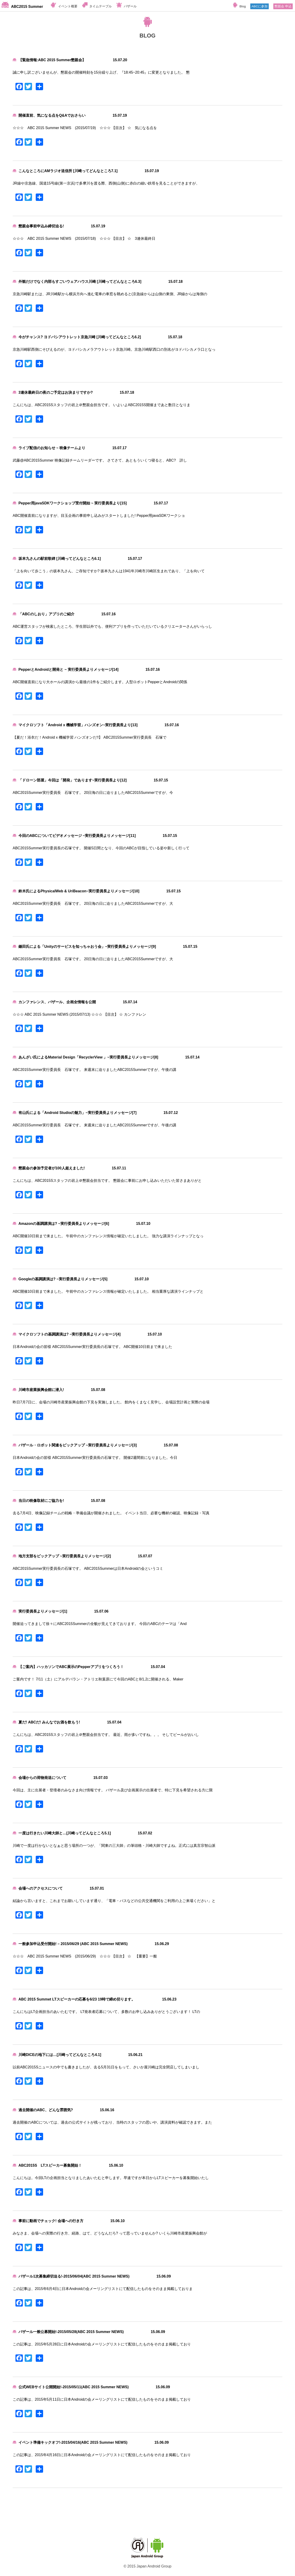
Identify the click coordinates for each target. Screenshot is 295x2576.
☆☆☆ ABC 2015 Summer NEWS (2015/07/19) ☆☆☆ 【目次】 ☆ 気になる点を (85, 128)
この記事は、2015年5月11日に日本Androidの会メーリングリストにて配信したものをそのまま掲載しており (102, 2399)
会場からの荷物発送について (60, 1778)
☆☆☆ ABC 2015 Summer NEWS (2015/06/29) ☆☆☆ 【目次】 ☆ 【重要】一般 (85, 1956)
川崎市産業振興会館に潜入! (59, 1390)
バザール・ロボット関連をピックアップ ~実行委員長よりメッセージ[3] (95, 1445)
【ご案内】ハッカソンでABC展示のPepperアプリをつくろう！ (89, 1667)
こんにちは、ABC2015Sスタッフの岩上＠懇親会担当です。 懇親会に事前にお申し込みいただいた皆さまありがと (107, 1180)
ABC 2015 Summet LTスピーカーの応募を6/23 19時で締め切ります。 (95, 1999)
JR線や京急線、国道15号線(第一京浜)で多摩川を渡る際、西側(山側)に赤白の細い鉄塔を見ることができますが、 (106, 183)
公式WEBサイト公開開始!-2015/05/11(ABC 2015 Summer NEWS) (91, 2387)
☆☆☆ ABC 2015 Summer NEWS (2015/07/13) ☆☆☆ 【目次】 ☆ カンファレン (79, 1014)
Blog (239, 6)
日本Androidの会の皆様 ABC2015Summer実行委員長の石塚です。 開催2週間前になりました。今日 (95, 1458)
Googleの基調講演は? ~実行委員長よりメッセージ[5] (81, 1279)
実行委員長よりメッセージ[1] (61, 1611)
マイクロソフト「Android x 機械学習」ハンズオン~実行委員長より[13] (96, 725)
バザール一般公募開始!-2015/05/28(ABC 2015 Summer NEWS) (89, 2332)
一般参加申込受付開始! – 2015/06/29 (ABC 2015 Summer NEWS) (91, 1944)
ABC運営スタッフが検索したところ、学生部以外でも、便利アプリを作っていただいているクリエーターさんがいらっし (112, 626)
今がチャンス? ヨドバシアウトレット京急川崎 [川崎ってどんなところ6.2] (97, 337)
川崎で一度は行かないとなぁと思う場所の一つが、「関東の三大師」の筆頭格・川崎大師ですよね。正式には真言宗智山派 (114, 1845)
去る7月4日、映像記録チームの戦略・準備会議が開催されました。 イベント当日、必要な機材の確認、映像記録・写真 (111, 1513)
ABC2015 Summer (22, 7)
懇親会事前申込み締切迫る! (59, 226)
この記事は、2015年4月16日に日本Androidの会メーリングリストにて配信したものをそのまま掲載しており (102, 2455)
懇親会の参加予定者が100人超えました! (69, 1168)
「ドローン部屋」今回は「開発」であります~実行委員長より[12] (90, 780)
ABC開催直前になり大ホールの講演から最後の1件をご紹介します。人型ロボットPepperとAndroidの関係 (100, 682)
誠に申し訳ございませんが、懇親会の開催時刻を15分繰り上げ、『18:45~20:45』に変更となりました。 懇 (101, 72)
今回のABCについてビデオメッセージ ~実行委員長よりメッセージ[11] (95, 836)
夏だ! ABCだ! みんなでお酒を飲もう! (67, 1722)
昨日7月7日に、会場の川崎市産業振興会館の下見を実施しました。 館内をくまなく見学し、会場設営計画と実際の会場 (111, 1402)
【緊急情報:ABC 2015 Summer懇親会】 (70, 60)
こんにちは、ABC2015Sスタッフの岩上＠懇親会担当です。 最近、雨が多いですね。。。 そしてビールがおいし (106, 1735)
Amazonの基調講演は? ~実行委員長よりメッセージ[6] (81, 1224)
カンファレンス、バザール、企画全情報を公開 (75, 1002)
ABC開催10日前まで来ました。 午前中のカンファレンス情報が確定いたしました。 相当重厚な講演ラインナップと (108, 1291)
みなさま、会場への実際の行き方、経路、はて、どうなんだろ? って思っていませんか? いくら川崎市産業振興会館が (110, 2233)
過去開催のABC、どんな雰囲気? (63, 2110)
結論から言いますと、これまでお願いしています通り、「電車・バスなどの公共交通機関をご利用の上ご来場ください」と (114, 1901)
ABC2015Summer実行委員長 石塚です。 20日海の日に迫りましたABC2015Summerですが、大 (93, 903)
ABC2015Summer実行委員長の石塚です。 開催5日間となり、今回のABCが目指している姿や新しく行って (101, 848)
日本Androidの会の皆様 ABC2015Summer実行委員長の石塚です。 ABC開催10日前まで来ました (92, 1347)
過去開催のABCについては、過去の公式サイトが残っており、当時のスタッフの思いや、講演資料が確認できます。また (112, 2122)
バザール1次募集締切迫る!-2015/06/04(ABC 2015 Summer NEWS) (92, 2276)
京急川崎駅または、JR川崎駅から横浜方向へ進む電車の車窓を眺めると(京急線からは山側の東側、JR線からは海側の (110, 294)
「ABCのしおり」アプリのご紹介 (64, 614)
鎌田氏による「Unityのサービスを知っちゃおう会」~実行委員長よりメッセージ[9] (105, 946)
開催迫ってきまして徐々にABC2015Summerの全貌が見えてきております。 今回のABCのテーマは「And (100, 1624)
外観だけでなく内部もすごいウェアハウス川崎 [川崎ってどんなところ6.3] (98, 281)
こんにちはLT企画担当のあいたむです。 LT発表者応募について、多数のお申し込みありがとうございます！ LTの (106, 2012)
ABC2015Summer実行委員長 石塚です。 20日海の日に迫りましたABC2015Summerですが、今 (93, 793)
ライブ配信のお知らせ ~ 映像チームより (70, 448)
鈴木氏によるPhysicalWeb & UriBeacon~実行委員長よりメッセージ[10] (97, 891)
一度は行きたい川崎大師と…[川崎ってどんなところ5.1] (82, 1833)
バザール (126, 6)
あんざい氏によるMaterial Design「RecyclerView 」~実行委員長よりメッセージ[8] (106, 1057)
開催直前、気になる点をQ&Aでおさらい (70, 115)
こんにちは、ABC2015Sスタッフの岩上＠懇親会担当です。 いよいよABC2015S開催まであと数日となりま (101, 405)
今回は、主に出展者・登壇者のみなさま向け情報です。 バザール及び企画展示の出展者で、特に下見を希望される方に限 (113, 1790)
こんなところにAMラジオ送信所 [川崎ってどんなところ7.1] (86, 171)
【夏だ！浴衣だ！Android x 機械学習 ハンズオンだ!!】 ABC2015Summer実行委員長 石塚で (89, 737)
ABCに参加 (259, 6)
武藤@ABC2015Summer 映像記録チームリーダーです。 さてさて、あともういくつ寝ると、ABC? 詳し (100, 460)
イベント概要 (64, 6)
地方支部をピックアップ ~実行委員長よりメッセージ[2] (82, 1556)
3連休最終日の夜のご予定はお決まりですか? (73, 392)
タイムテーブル (97, 6)
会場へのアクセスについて (58, 1888)
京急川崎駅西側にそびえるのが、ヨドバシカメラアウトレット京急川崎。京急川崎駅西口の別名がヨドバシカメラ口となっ (114, 349)
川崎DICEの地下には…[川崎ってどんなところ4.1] (77, 2055)
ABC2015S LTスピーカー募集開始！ (68, 2165)
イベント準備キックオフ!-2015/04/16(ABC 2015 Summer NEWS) (91, 2442)
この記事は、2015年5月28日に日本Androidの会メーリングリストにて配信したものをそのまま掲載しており (102, 2344)
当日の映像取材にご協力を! (59, 1501)
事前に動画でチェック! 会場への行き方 (69, 2221)
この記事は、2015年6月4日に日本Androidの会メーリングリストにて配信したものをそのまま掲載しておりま (103, 2289)
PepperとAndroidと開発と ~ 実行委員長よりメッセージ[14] (86, 669)
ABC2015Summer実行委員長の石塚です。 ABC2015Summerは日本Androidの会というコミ (88, 1568)
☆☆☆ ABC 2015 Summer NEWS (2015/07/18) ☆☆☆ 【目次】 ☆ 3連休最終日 (84, 238)
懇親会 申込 (283, 6)
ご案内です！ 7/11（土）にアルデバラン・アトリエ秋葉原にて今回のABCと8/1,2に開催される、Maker (98, 1679)
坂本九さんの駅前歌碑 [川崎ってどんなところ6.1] (77, 559)
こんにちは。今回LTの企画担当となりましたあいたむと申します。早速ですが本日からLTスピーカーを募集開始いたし (111, 2178)
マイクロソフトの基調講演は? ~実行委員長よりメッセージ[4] (87, 1334)
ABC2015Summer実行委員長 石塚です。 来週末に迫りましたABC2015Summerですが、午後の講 (94, 1070)
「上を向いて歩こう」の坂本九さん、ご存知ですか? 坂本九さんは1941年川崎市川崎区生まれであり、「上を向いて (109, 571)
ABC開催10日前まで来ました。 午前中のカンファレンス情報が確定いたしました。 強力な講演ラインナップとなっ (108, 1236)
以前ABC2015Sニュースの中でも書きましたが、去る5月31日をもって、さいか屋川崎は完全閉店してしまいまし (106, 2067)
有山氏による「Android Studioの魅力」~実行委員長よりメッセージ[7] (95, 1113)
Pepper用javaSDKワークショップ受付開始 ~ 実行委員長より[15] (90, 503)
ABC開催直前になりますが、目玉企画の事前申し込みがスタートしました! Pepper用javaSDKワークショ (99, 516)
